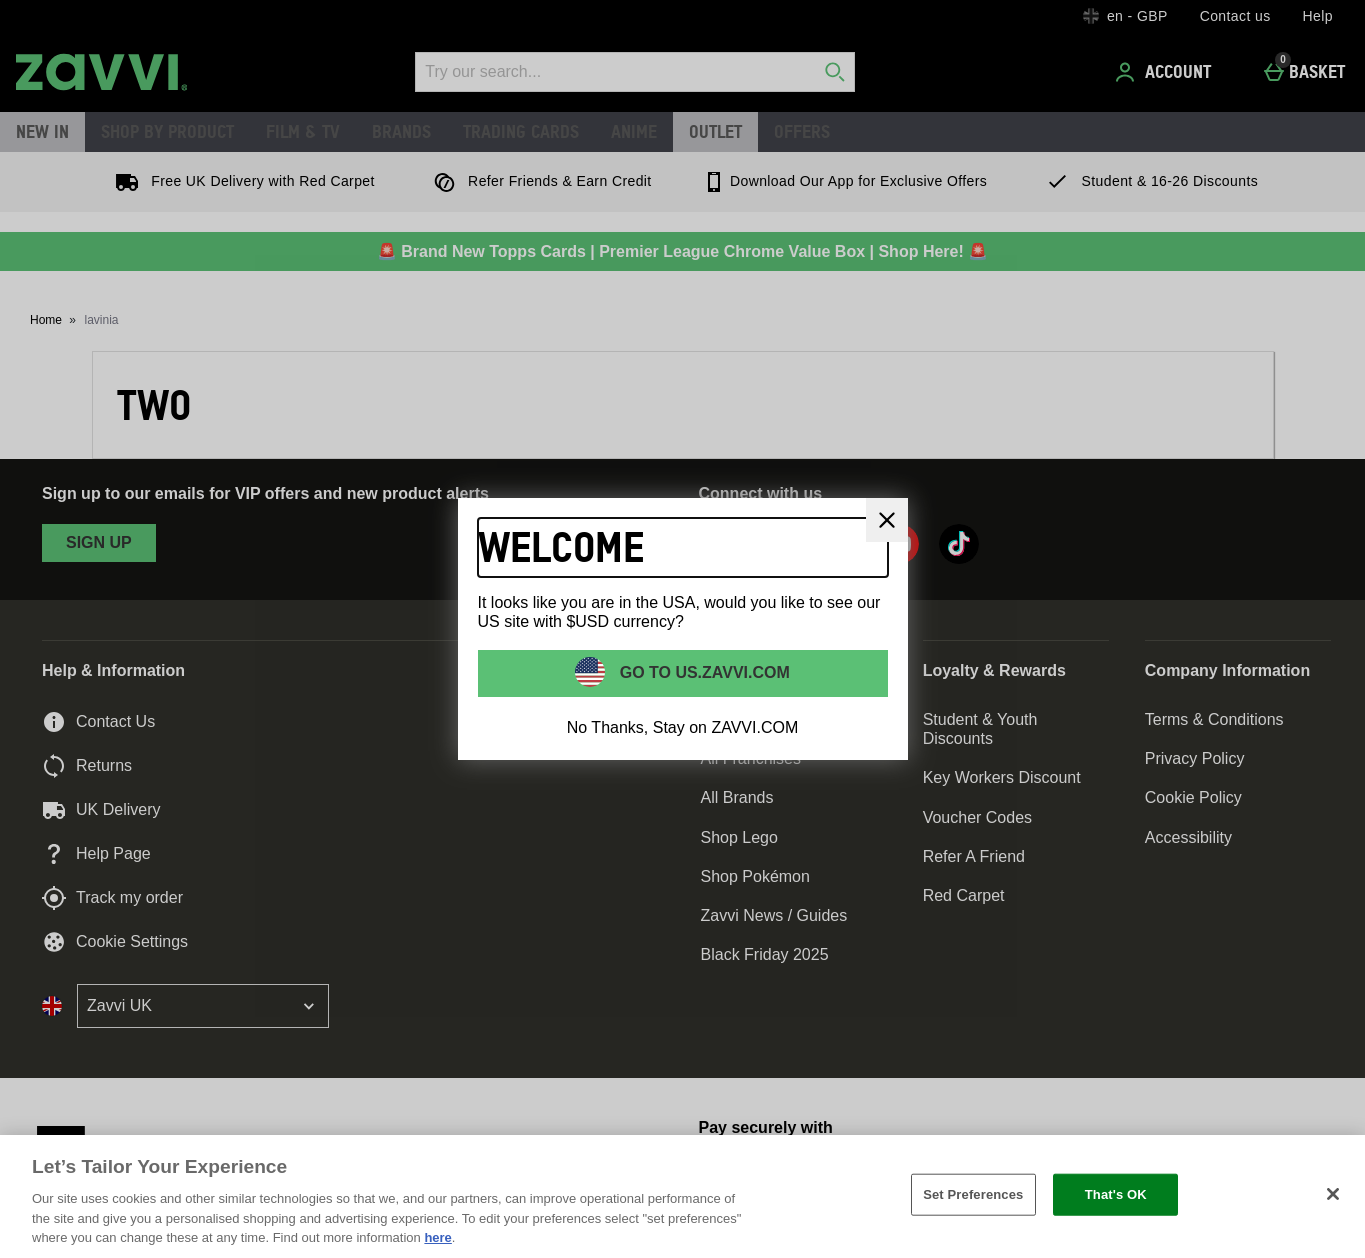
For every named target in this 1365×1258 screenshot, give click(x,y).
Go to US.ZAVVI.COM (702, 672)
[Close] (887, 520)
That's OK (1116, 1194)
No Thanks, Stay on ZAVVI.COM (683, 727)
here (437, 1237)
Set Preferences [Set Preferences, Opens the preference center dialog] (973, 1194)
